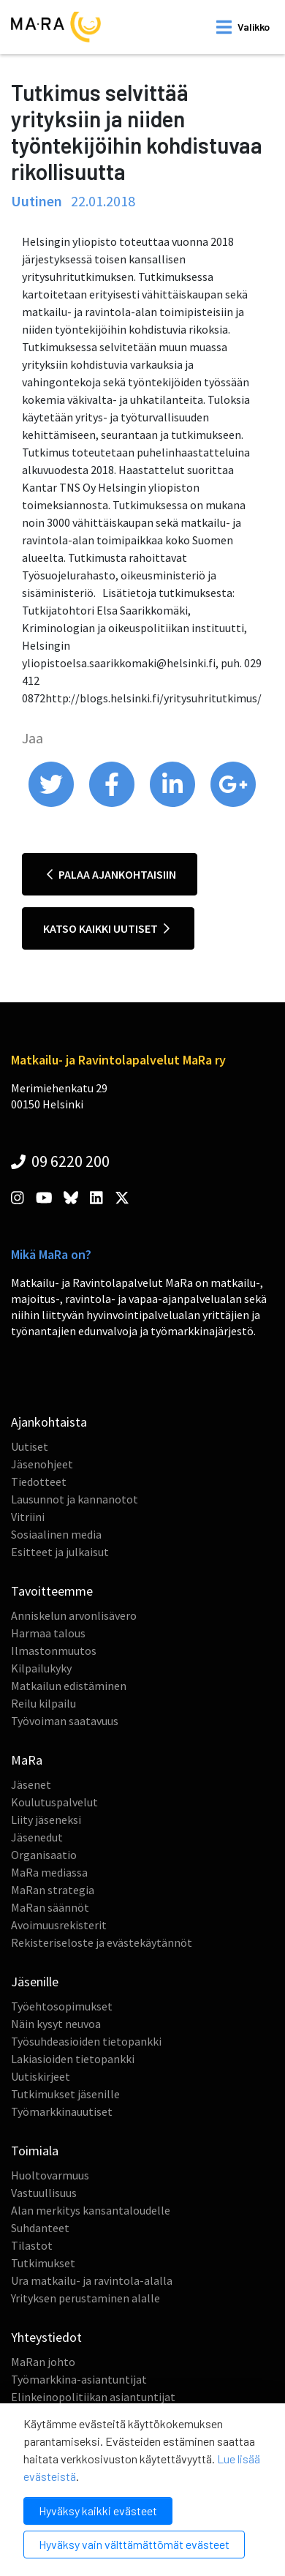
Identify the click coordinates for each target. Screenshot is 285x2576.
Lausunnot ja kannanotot (74, 1499)
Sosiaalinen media (56, 1534)
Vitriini (28, 1516)
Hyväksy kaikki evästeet (98, 2510)
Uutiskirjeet (40, 2076)
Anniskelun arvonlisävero (74, 1615)
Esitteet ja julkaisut (60, 1551)
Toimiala (34, 2150)
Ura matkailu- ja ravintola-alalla (91, 2280)
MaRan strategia (52, 1889)
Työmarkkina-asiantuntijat (79, 2379)
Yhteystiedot (46, 2337)
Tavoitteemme (52, 1590)
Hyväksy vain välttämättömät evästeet (134, 2544)
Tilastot (32, 2245)
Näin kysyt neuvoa (56, 2023)
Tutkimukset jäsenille (65, 2094)
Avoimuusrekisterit (59, 1925)
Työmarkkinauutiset (62, 2111)
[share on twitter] (52, 803)
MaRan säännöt (50, 1907)
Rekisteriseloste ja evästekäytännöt (101, 1942)
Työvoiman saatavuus (64, 1720)
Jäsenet (31, 1784)
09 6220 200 (60, 1161)
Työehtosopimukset (62, 2006)
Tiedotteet (38, 1481)
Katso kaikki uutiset (106, 928)
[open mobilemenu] (243, 27)
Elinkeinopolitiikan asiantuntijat (93, 2396)
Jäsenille (34, 1981)
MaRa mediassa (49, 1872)
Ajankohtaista (49, 1421)
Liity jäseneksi (46, 1819)
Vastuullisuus (44, 2192)
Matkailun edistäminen (68, 1685)
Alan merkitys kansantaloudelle (90, 2210)
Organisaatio (44, 1854)
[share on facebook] (113, 803)
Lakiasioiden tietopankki (72, 2058)
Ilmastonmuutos (53, 1650)
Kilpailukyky (41, 1668)
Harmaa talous (48, 1633)
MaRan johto (43, 2361)
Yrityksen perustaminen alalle (85, 2298)
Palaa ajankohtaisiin (111, 874)
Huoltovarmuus (50, 2175)
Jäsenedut (37, 1837)
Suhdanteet (40, 2227)
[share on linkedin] (173, 803)
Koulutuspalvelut (54, 1802)
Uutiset (29, 1446)
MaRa (26, 1759)
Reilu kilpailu (43, 1703)
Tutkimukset (43, 2263)
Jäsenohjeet (42, 1464)
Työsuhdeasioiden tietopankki (86, 2041)
